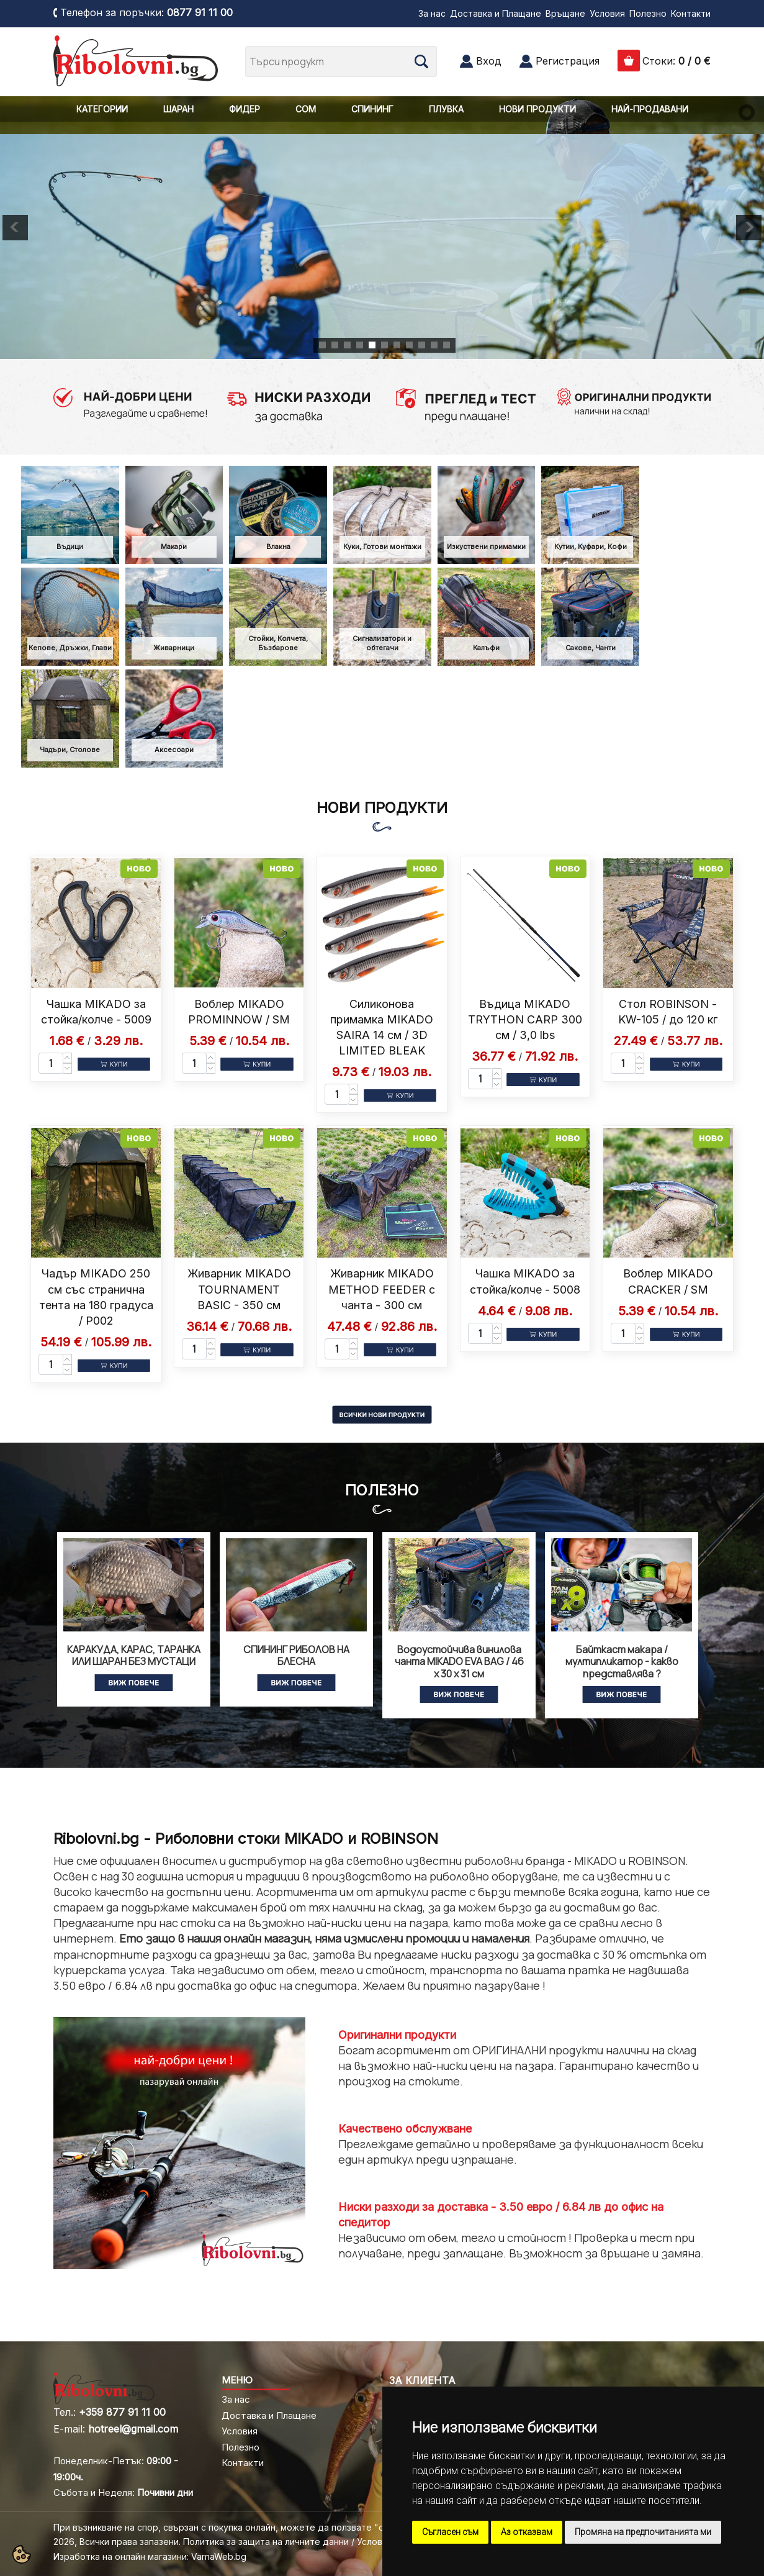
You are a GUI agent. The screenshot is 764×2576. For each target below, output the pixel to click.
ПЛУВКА (446, 109)
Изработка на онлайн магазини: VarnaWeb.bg (149, 2556)
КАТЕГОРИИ (102, 109)
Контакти (691, 13)
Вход (488, 61)
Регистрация (568, 61)
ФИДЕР (244, 109)
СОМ (305, 109)
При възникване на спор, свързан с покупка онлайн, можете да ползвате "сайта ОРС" (241, 2527)
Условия (607, 13)
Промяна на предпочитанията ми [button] (643, 2532)
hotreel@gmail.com (133, 2429)
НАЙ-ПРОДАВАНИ (649, 109)
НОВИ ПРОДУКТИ (537, 109)
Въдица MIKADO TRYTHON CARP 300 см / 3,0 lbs (525, 1019)
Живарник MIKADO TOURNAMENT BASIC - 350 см (239, 1289)
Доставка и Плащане (495, 13)
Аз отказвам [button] (526, 2532)
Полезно (648, 13)
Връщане (565, 13)
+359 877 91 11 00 (122, 2412)
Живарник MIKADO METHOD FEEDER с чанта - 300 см (381, 1289)
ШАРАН (178, 109)
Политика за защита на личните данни (266, 2541)
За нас (432, 13)
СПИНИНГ (372, 109)
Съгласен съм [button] (450, 2532)
